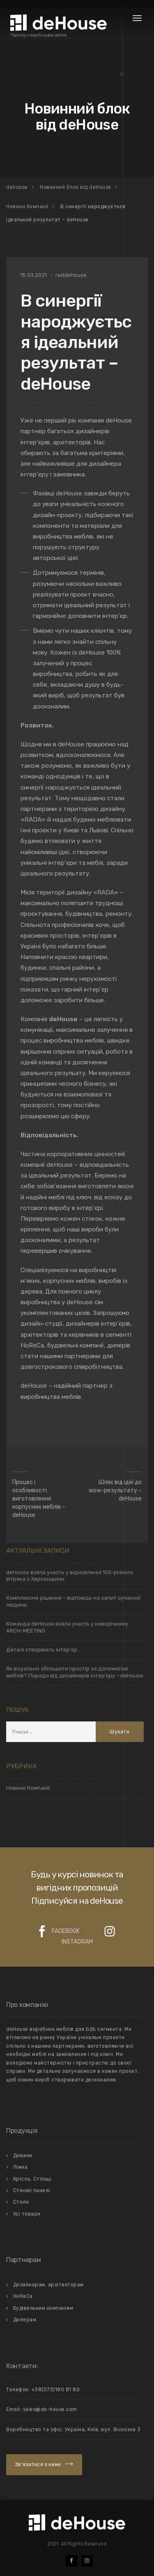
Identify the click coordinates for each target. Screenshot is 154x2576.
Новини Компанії (28, 1788)
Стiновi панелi (31, 2190)
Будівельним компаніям (43, 2308)
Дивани (22, 2155)
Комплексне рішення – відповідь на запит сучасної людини (73, 1601)
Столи (21, 2202)
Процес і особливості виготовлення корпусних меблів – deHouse (38, 1499)
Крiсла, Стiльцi (32, 2179)
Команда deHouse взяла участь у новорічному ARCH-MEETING (67, 1627)
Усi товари (27, 2214)
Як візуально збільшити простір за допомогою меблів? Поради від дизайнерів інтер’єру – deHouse (74, 1672)
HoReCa (23, 2296)
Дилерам (25, 2320)
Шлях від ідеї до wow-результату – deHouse (115, 1490)
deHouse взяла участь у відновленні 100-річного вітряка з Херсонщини (69, 1575)
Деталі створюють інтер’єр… (43, 1650)
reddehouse (71, 275)
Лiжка (20, 2167)
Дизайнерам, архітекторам (48, 2285)
